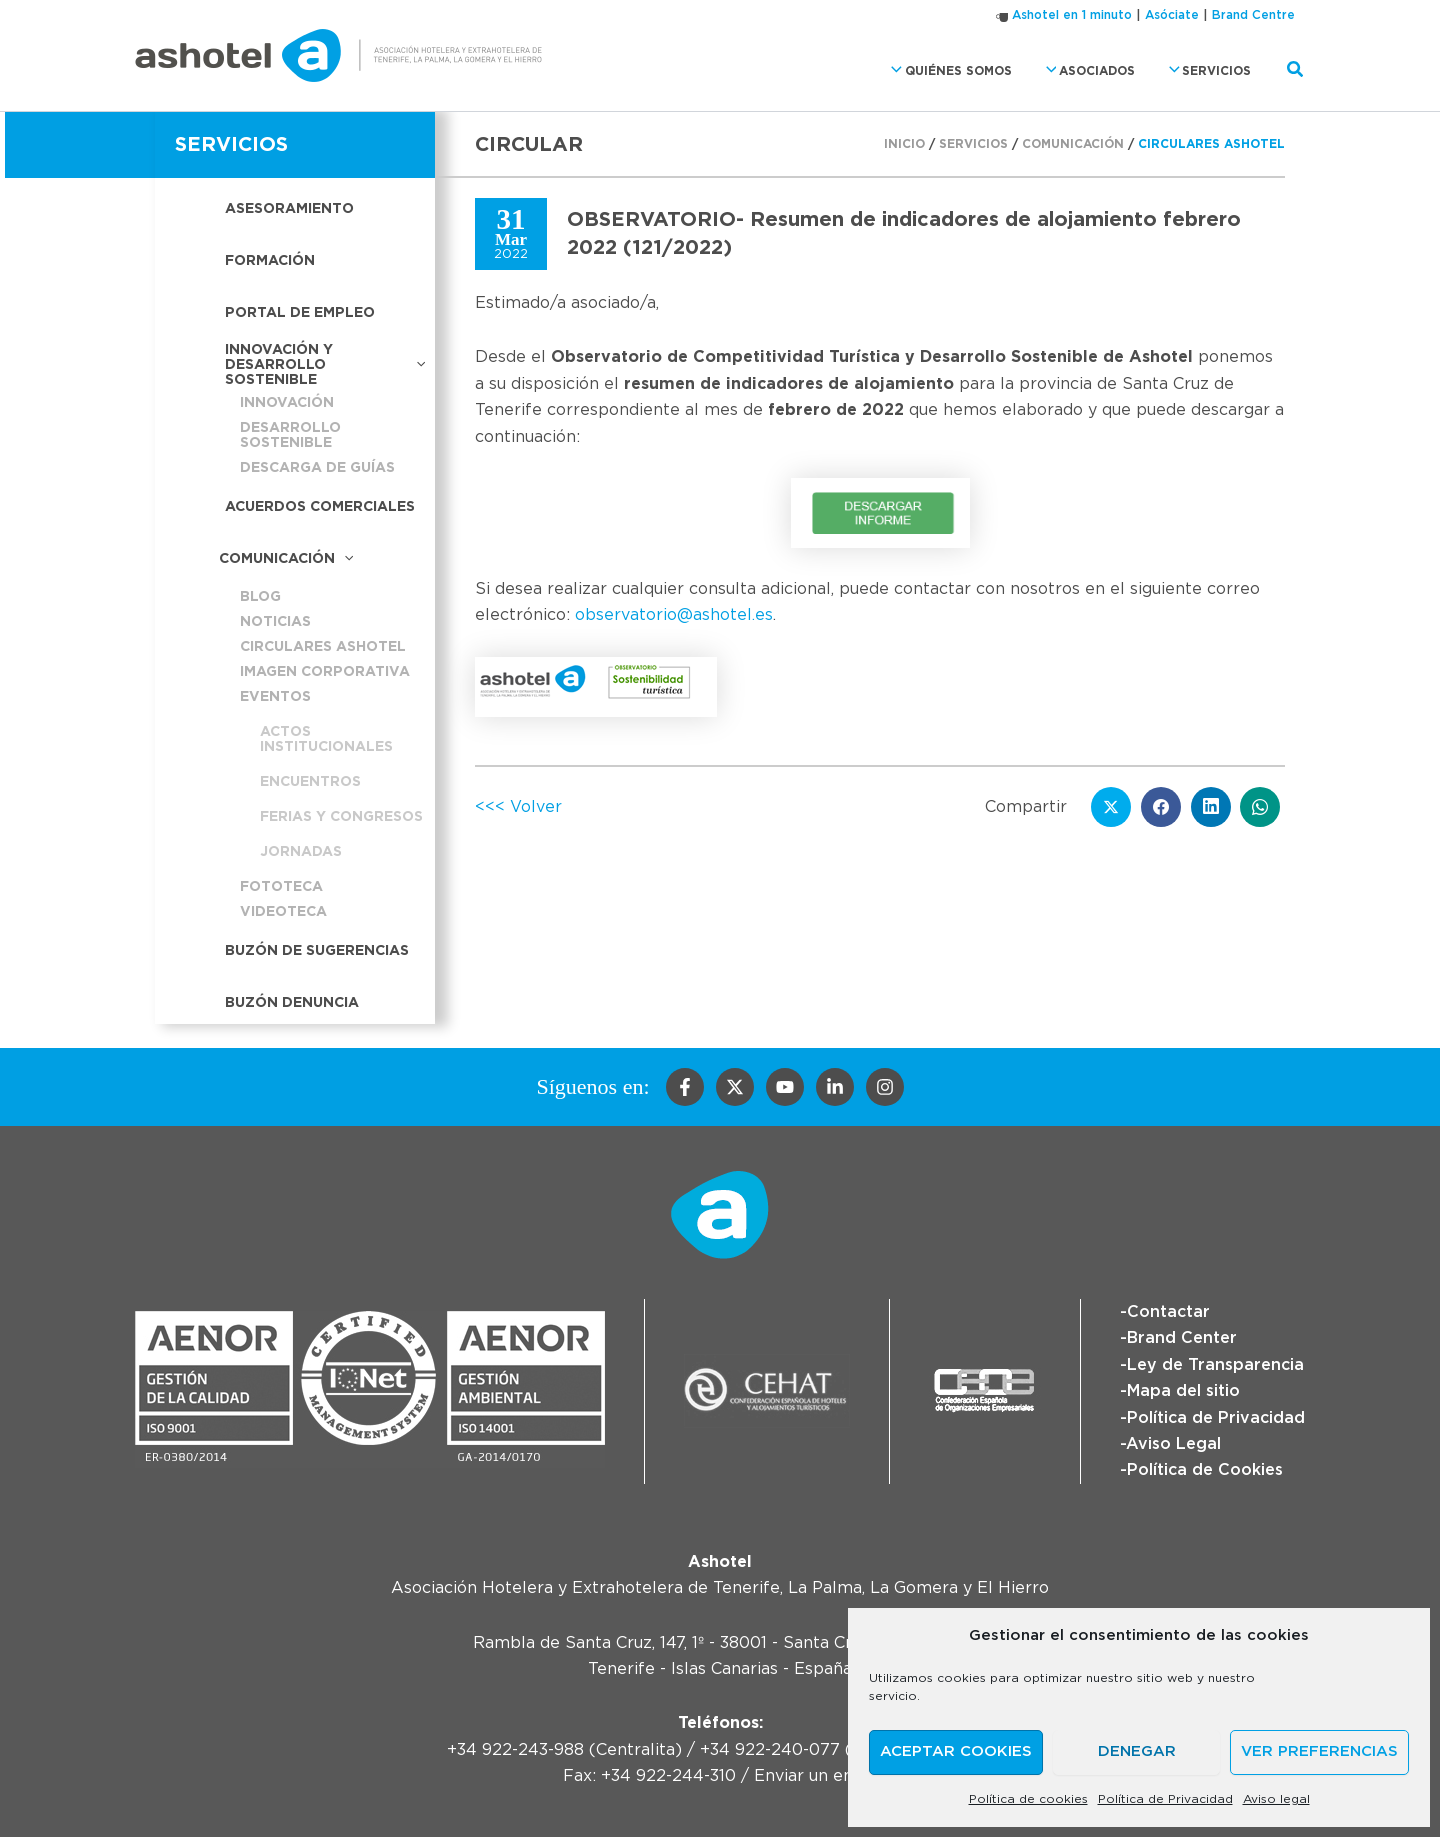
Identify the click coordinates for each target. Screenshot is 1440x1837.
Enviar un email (815, 1776)
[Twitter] (735, 1087)
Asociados (1085, 70)
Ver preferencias (1319, 1751)
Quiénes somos (946, 70)
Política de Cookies (1205, 1470)
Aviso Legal (1173, 1444)
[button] (891, 70)
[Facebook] (685, 1087)
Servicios (1205, 70)
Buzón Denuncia (292, 1003)
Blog (260, 597)
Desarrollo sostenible (290, 435)
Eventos (275, 697)
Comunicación (286, 559)
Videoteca (283, 912)
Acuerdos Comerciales (320, 507)
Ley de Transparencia (1215, 1365)
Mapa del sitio (1183, 1391)
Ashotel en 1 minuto (1072, 15)
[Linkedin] (835, 1087)
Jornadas (301, 852)
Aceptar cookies (956, 1751)
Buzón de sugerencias (317, 951)
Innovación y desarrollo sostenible (325, 365)
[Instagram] (885, 1087)
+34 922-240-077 (770, 1750)
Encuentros (310, 782)
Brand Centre (1253, 15)
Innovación (287, 403)
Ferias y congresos (341, 817)
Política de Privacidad (1165, 1799)
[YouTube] (785, 1087)
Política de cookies (1028, 1799)
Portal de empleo (300, 313)
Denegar (1137, 1751)
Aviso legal (1276, 1799)
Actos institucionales (326, 739)
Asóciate (1172, 15)
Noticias (275, 622)
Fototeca (281, 887)
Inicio (904, 144)
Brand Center (1182, 1338)
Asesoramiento (289, 209)
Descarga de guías (317, 468)
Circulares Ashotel (323, 647)
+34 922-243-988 (515, 1750)
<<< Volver (518, 807)
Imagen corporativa (325, 672)
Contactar (1168, 1312)
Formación (270, 261)
